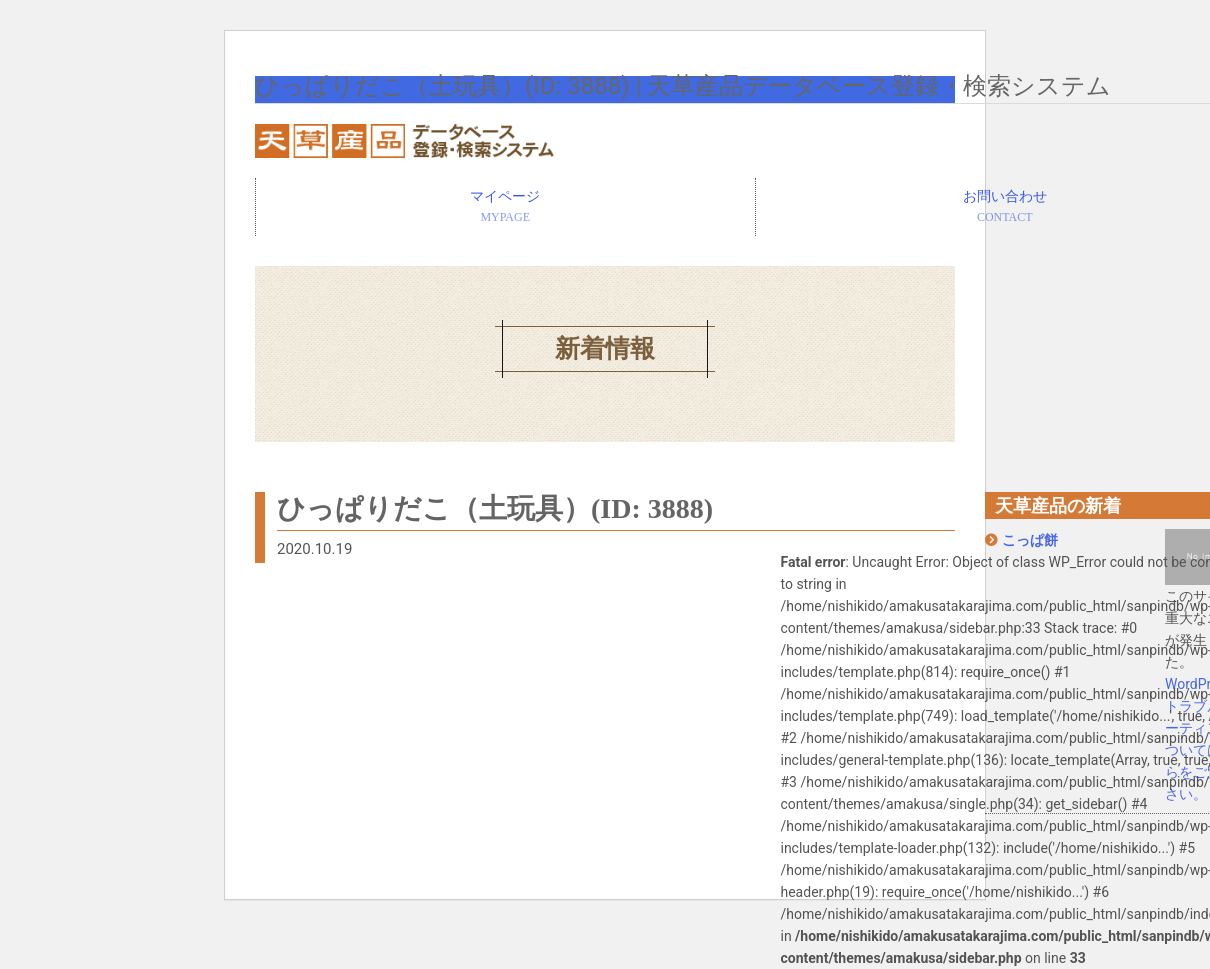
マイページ (505, 208)
